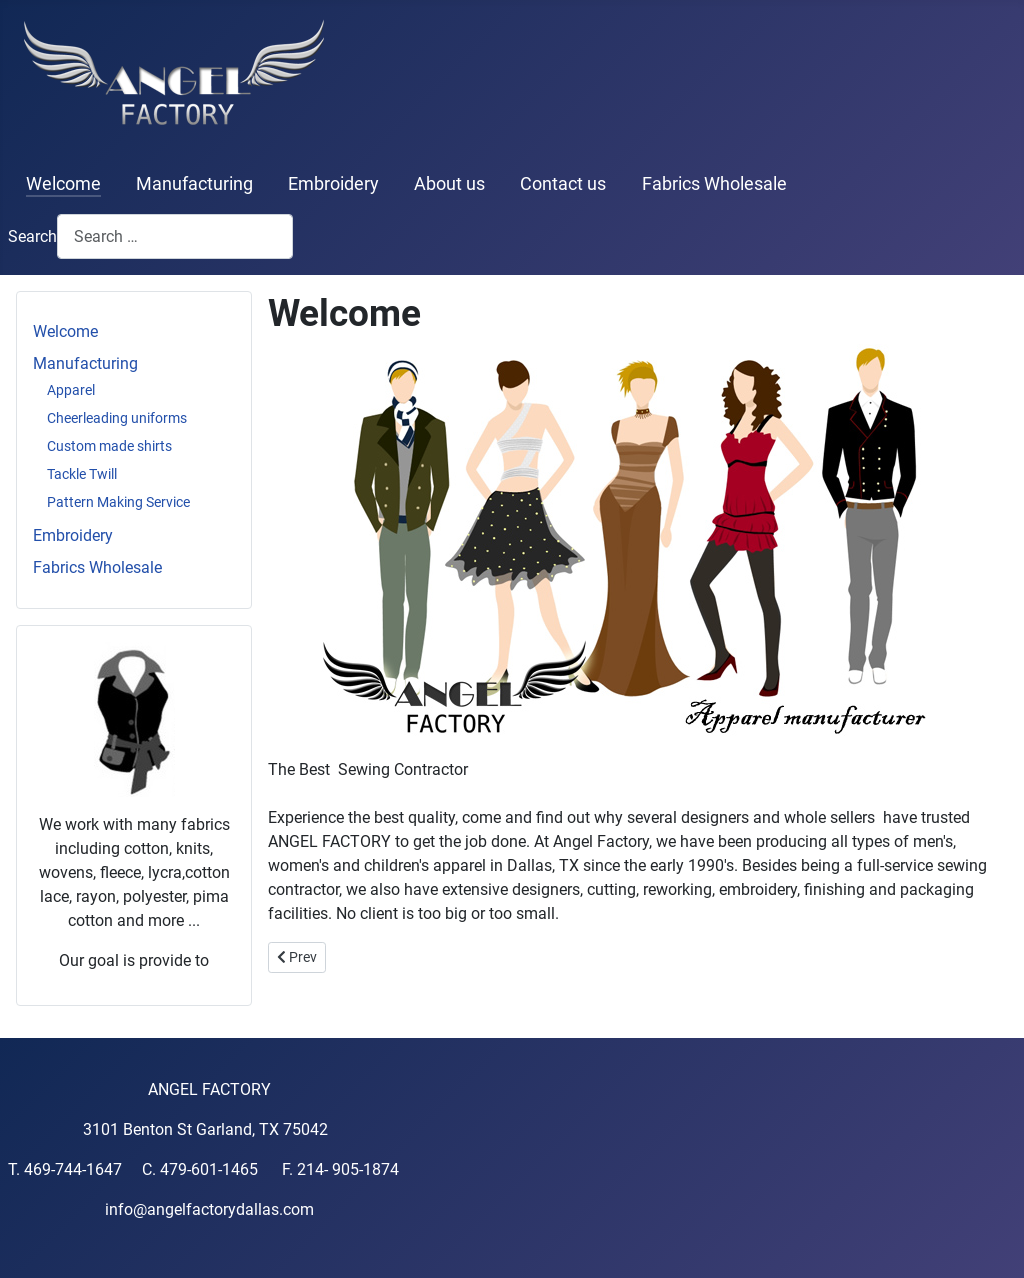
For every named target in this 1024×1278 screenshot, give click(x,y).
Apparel (71, 390)
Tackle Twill (82, 474)
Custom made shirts (109, 446)
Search (32, 236)
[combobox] (175, 236)
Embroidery (333, 184)
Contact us (563, 184)
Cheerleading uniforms (117, 418)
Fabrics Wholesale (714, 184)
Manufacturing (194, 184)
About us (449, 184)
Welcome (63, 184)
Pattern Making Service (118, 502)
